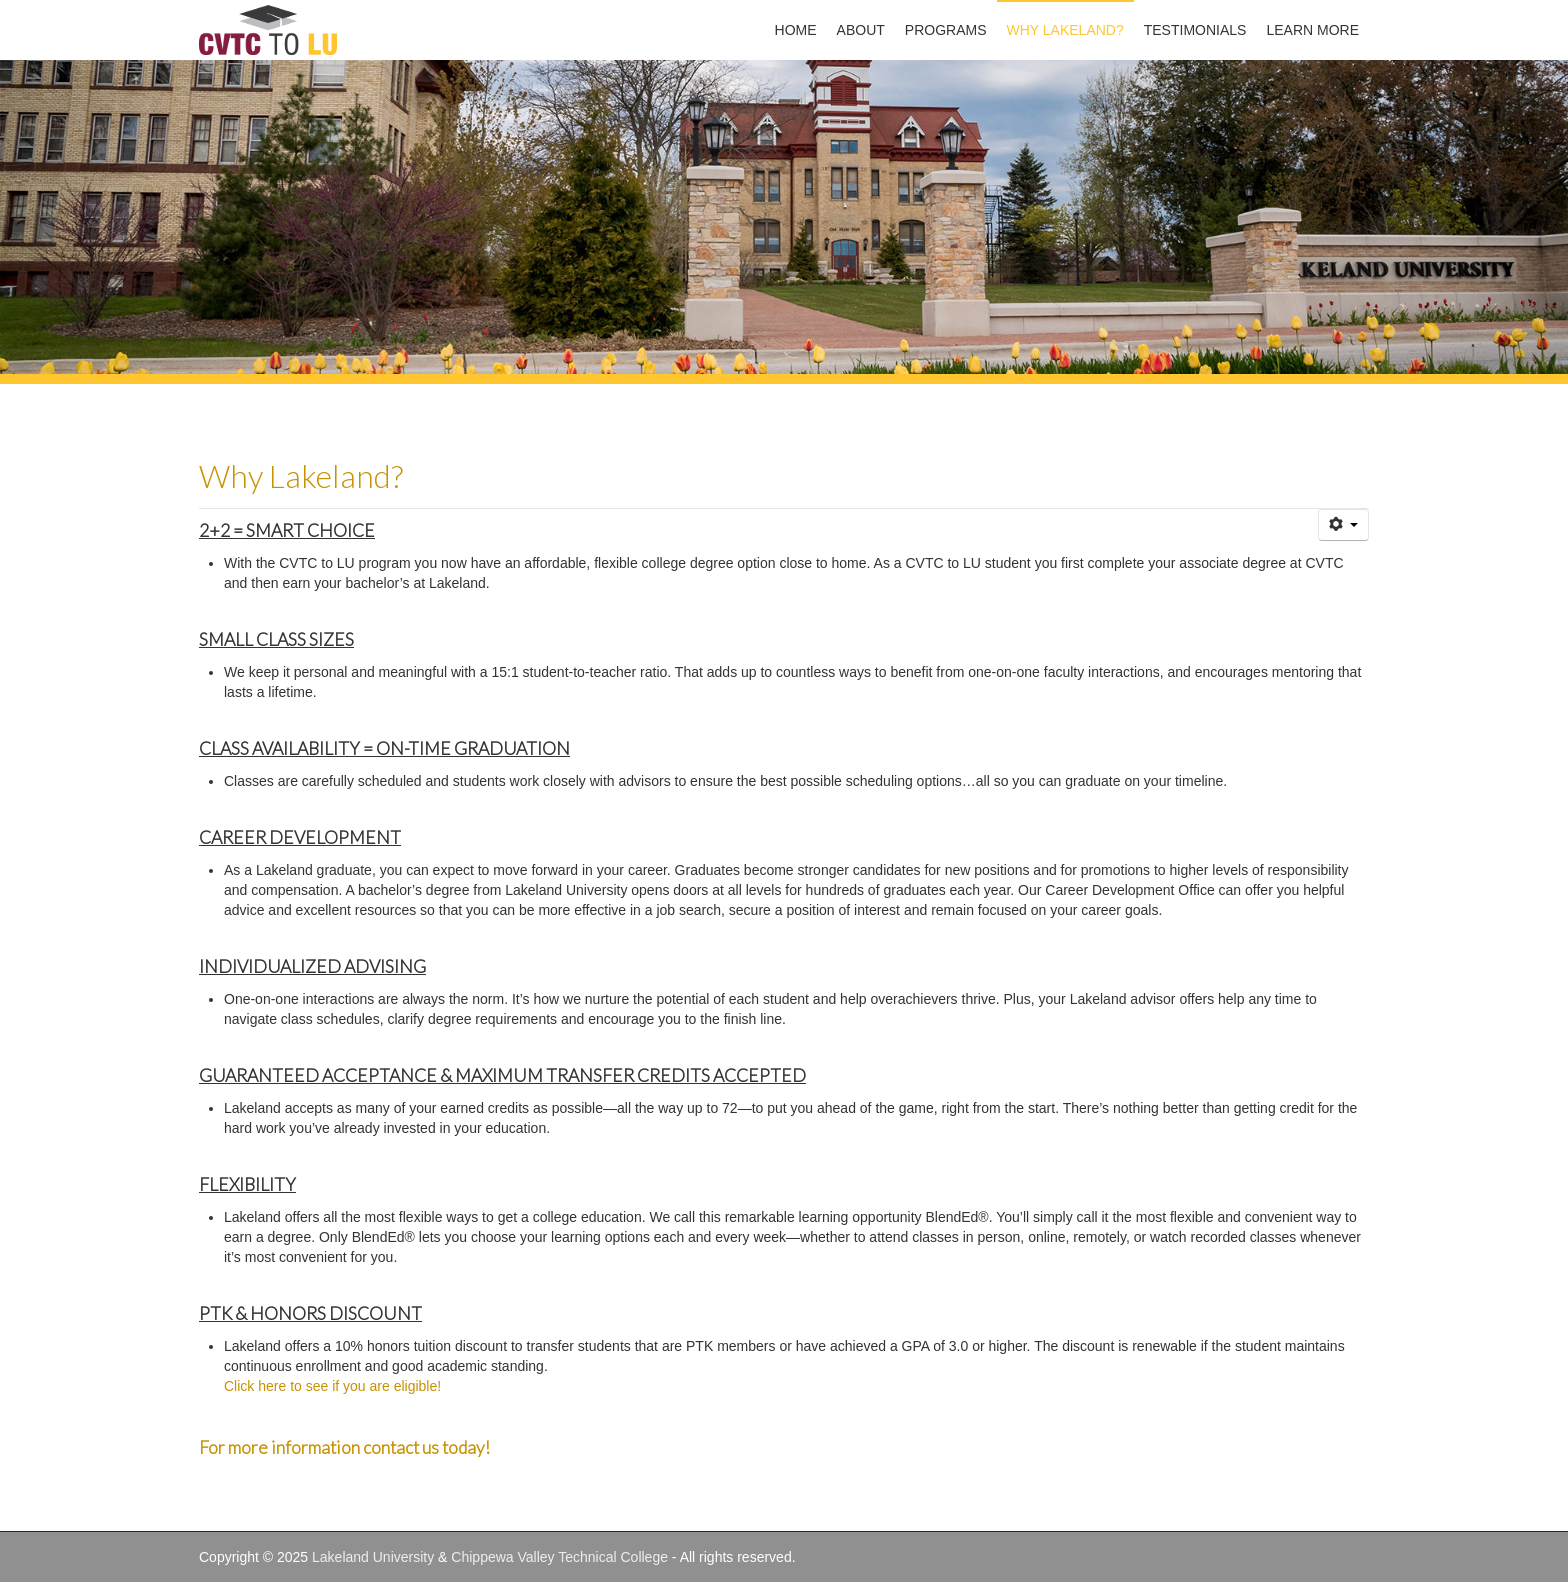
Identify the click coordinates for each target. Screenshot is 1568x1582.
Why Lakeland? (301, 476)
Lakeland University (373, 1557)
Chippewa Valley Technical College (559, 1557)
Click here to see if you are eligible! (332, 1386)
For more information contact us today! (346, 1447)
